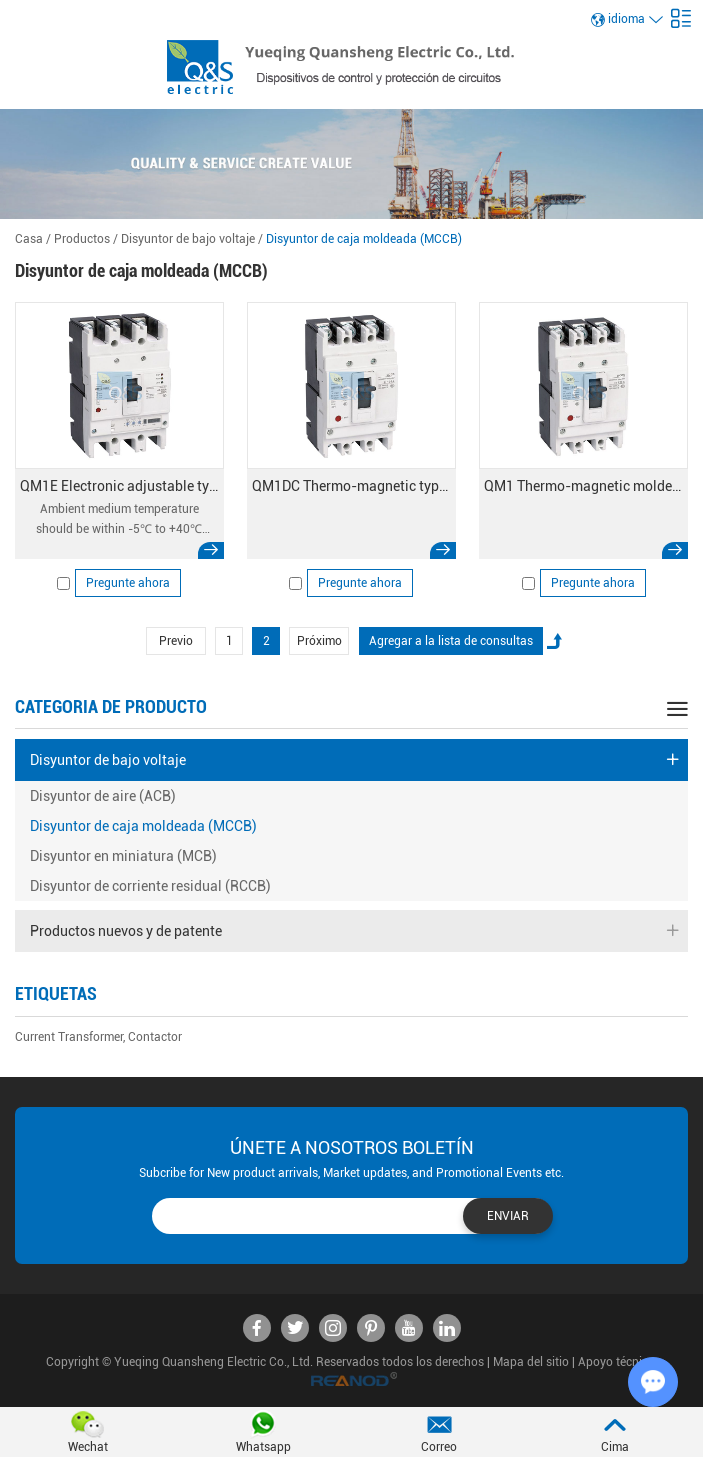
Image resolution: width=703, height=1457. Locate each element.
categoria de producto (111, 706)
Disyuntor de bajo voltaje (188, 239)
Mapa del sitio (531, 1362)
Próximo (319, 641)
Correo (439, 1447)
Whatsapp (263, 1447)
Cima (615, 1447)
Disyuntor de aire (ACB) (103, 796)
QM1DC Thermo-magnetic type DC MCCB (351, 486)
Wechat (88, 1447)
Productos (82, 239)
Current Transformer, (70, 1037)
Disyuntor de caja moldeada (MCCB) (364, 239)
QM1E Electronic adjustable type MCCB (119, 486)
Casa (29, 239)
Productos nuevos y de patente (354, 931)
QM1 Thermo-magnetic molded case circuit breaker (583, 486)
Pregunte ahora (128, 583)
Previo (176, 641)
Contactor (155, 1037)
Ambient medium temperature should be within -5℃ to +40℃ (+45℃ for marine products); (119, 520)
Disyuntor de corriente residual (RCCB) (150, 886)
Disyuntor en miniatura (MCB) (123, 856)
